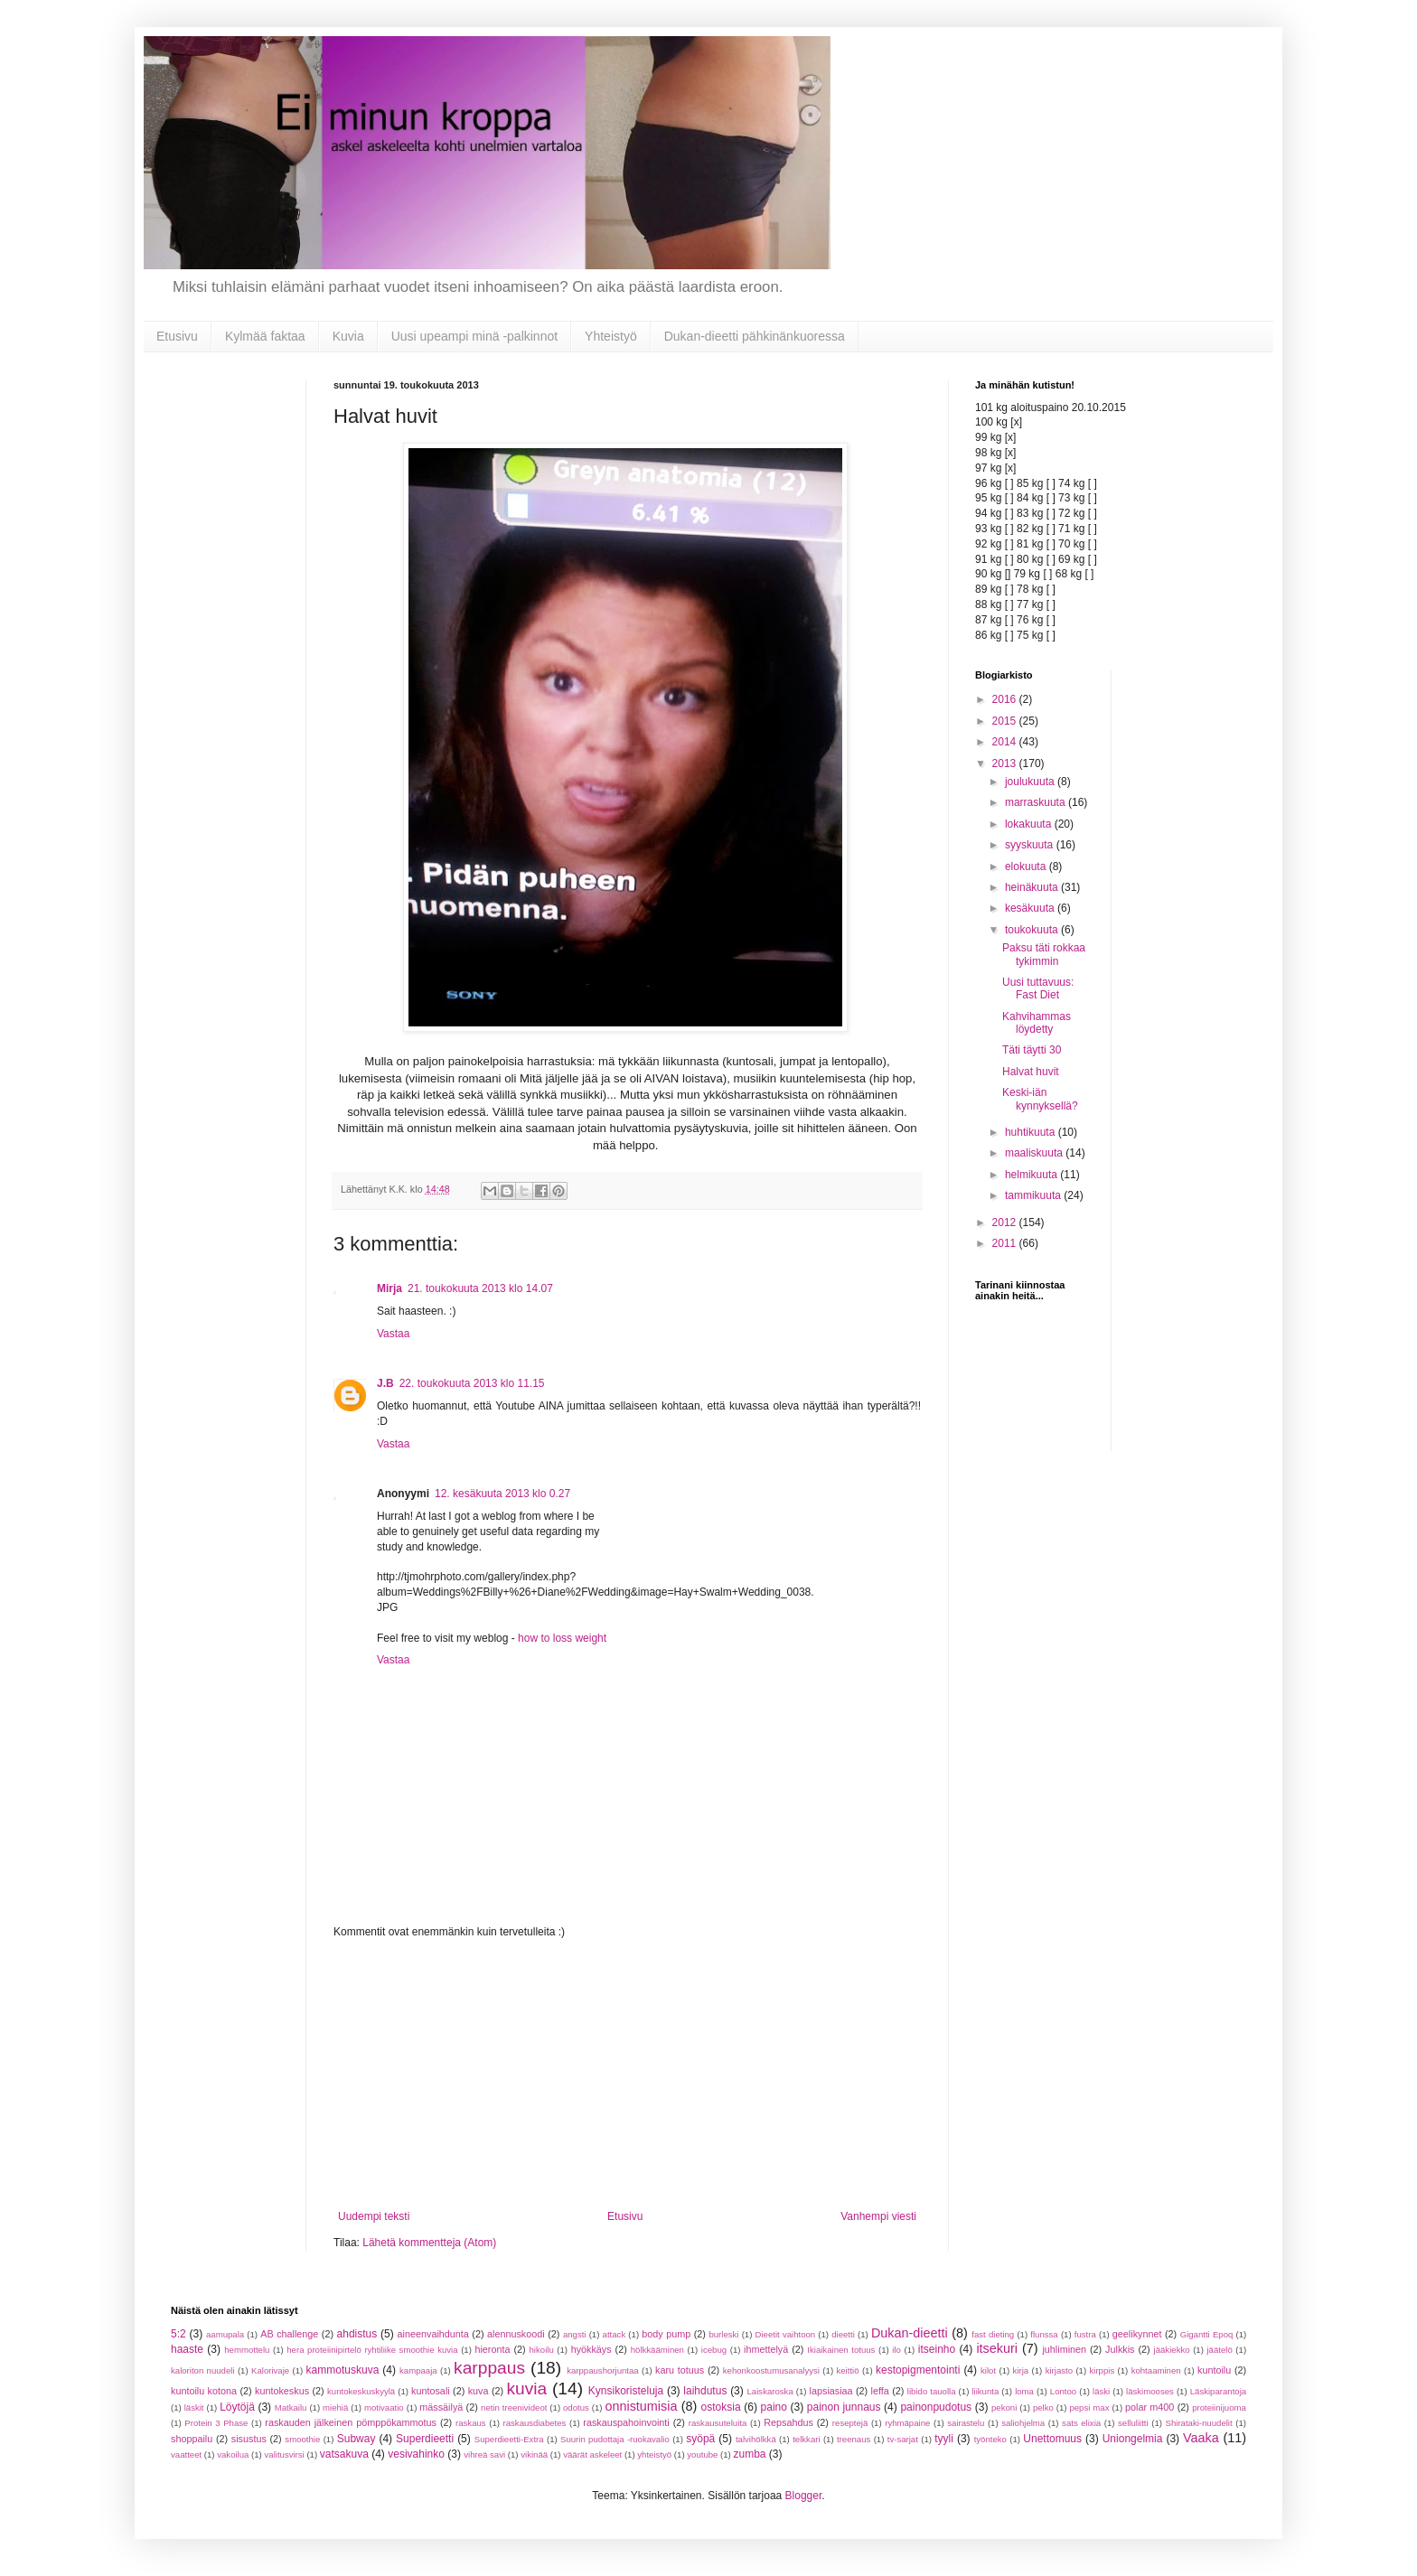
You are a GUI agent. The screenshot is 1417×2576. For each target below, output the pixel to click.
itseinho (936, 2349)
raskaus (470, 2423)
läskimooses (1150, 2391)
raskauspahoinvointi (626, 2422)
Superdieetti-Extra (509, 2439)
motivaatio (384, 2407)
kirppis (1101, 2370)
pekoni (1004, 2407)
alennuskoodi (516, 2333)
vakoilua (233, 2454)
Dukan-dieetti (909, 2333)
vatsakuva (344, 2454)
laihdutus (705, 2390)
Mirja (389, 1288)
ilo (896, 2350)
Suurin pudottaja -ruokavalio (615, 2439)
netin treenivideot (514, 2407)
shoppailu (191, 2438)
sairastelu (965, 2423)
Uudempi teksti (373, 2216)
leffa (880, 2390)
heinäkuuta (1033, 887)
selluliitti (1133, 2423)
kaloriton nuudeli (203, 2370)
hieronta (492, 2349)
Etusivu (177, 336)
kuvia (526, 2388)
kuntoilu (1214, 2370)
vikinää (534, 2454)
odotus (576, 2407)
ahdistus (357, 2334)
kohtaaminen (1156, 2370)
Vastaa (393, 1333)
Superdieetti (425, 2438)
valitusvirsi (285, 2454)
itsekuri (997, 2348)
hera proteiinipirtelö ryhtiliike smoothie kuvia (371, 2350)
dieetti (843, 2334)
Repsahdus (788, 2422)
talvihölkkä (756, 2439)
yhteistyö (654, 2454)
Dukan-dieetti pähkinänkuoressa (754, 336)
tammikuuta (1034, 1195)
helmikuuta (1032, 1174)
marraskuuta (1036, 802)
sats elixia (1081, 2423)
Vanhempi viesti (878, 2216)
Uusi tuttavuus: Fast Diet (1038, 988)
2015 (1005, 721)
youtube (702, 2454)
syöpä (700, 2438)
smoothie (302, 2439)
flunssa (1043, 2334)
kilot (988, 2370)
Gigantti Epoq (1207, 2334)
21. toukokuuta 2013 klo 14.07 (480, 1288)
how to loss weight (562, 1638)
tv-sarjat (902, 2439)
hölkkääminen (657, 2350)
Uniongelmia (1133, 2438)
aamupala (225, 2334)
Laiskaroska (770, 2391)
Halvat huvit (1030, 1071)
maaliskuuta (1035, 1153)
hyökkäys (591, 2349)
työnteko (990, 2439)
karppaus (489, 2367)
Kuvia (348, 336)
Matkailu (291, 2407)
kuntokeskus (282, 2390)
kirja (1021, 2370)
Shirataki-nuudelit (1199, 2423)
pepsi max (1089, 2407)
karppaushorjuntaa (602, 2370)
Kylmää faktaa (265, 336)
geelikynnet (1137, 2333)
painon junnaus (844, 2407)
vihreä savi (484, 2454)
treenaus (853, 2439)
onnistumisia (641, 2406)
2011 (1005, 1243)
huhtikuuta (1031, 1132)
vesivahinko (416, 2454)
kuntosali (430, 2390)
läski (1101, 2391)
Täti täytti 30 (1031, 1050)
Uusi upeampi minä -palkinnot (474, 336)
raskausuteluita (718, 2423)
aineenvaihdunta (433, 2333)
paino (774, 2407)
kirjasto (1059, 2370)
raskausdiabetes (535, 2423)
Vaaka (1201, 2438)
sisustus (249, 2438)
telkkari (806, 2439)
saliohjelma (1023, 2423)
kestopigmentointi (918, 2370)
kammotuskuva (343, 2370)
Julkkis (1119, 2349)
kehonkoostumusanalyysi (771, 2370)
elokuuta (1027, 866)
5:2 (178, 2334)
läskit (194, 2407)
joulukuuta (1031, 781)
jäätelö (1219, 2350)
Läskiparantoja (1218, 2391)
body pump (666, 2333)
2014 (1005, 741)
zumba (749, 2454)
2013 (1005, 763)
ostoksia (721, 2407)
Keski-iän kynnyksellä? (1040, 1098)
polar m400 (1149, 2407)
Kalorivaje (270, 2370)
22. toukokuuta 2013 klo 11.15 (472, 1383)
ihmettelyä (766, 2349)
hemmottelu (246, 2350)
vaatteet (186, 2454)
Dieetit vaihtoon (785, 2334)
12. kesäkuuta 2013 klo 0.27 (502, 1493)
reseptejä (850, 2423)
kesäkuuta (1031, 908)
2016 (1005, 699)
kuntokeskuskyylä (361, 2391)
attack (614, 2334)
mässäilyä (441, 2407)
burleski (723, 2334)
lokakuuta (1030, 824)
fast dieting (992, 2334)
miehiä (335, 2407)
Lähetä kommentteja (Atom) (429, 2242)
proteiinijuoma (1219, 2407)
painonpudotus (935, 2407)
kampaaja (418, 2370)
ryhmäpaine (907, 2423)
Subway (356, 2438)
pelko (1043, 2407)
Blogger (803, 2495)
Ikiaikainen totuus (841, 2350)
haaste (187, 2349)
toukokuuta (1033, 929)
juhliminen (1064, 2349)
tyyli (943, 2438)
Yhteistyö (611, 336)
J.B (385, 1383)
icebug (714, 2350)
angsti (575, 2334)
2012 (1005, 1222)
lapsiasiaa (831, 2390)
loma (1024, 2391)
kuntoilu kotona (204, 2390)
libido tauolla (931, 2391)
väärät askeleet (592, 2454)
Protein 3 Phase (216, 2423)
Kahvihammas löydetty (1036, 1022)
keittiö (847, 2370)
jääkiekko (1172, 2350)
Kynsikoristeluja (625, 2390)
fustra (1085, 2334)
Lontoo (1063, 2391)
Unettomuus (1052, 2438)
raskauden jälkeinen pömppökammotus (350, 2422)
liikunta (985, 2391)
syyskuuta (1030, 844)
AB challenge (289, 2333)
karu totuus (679, 2370)
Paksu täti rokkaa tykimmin (1043, 954)
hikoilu (542, 2350)
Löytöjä (237, 2407)
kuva (478, 2390)
